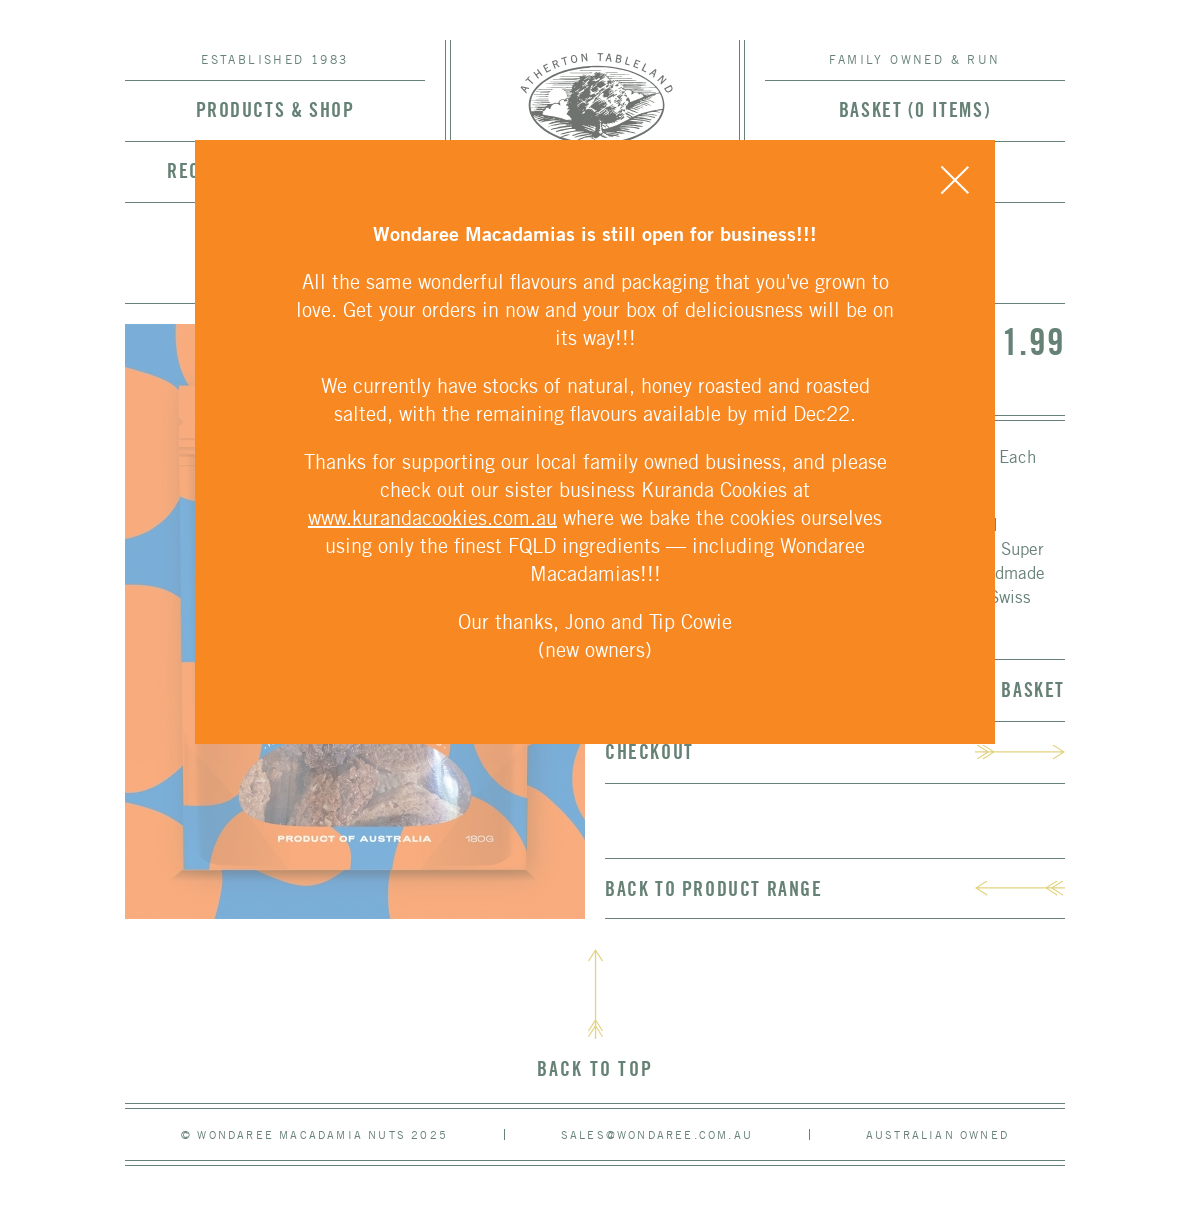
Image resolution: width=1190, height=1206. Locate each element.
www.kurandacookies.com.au (432, 517)
